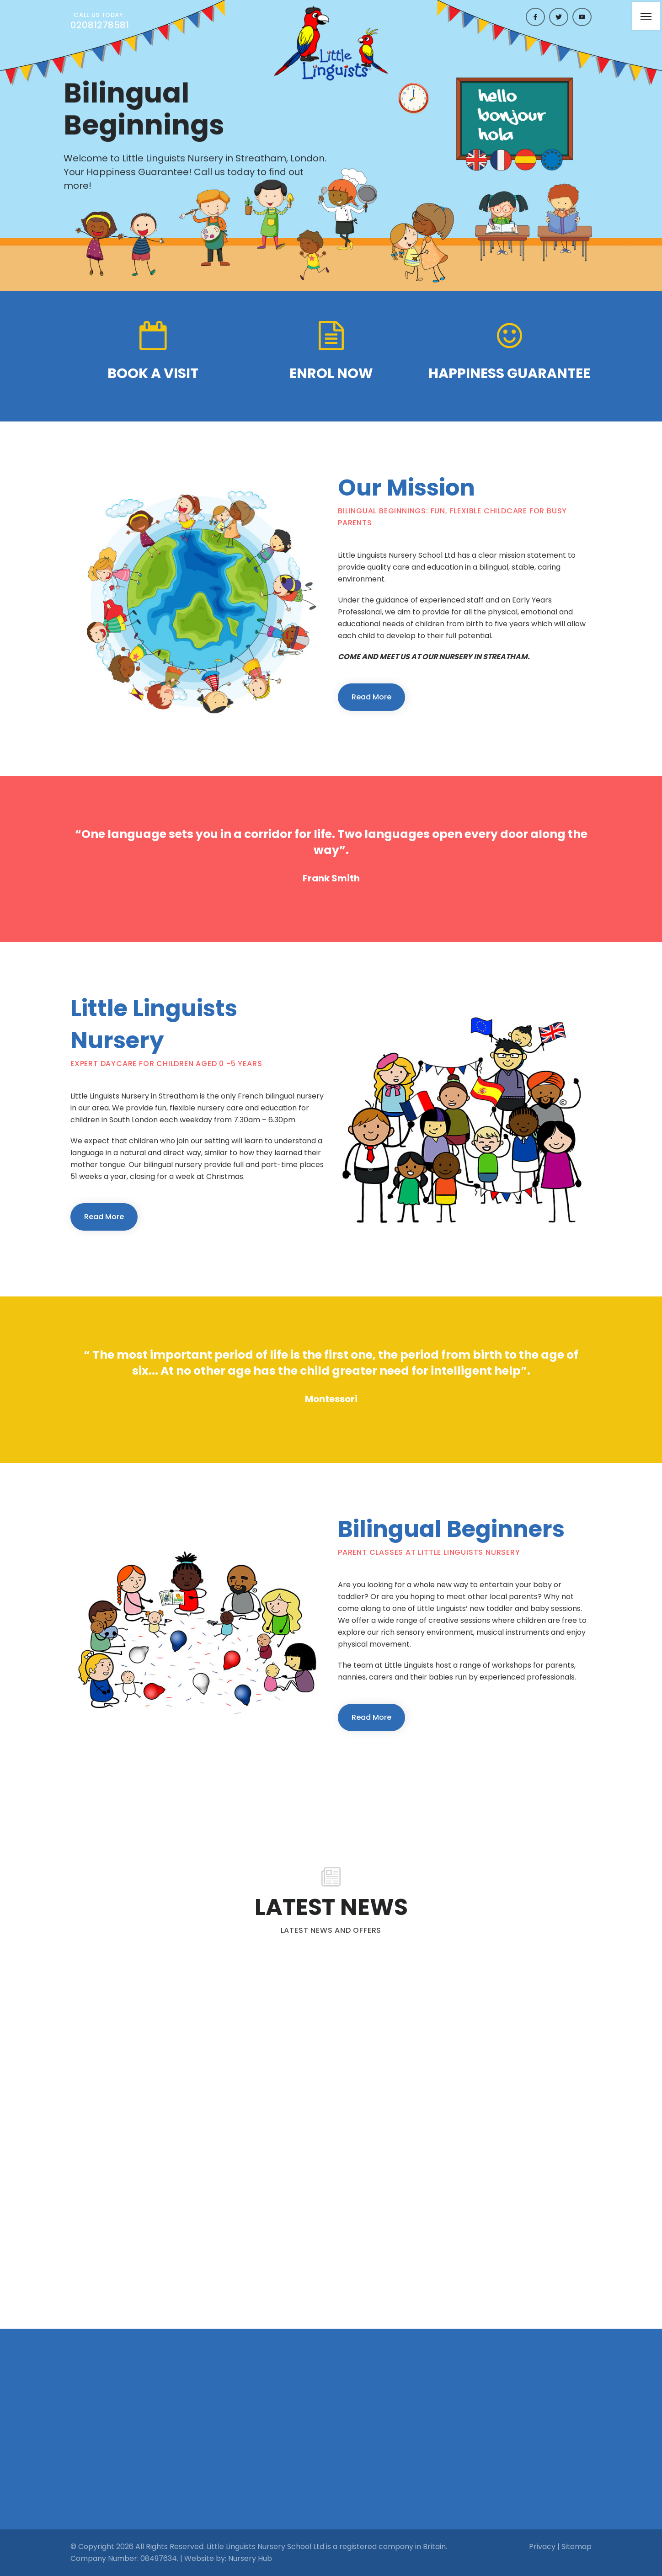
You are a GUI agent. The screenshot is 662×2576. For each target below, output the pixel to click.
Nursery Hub (250, 2558)
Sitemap (576, 2546)
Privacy (542, 2546)
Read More (371, 697)
